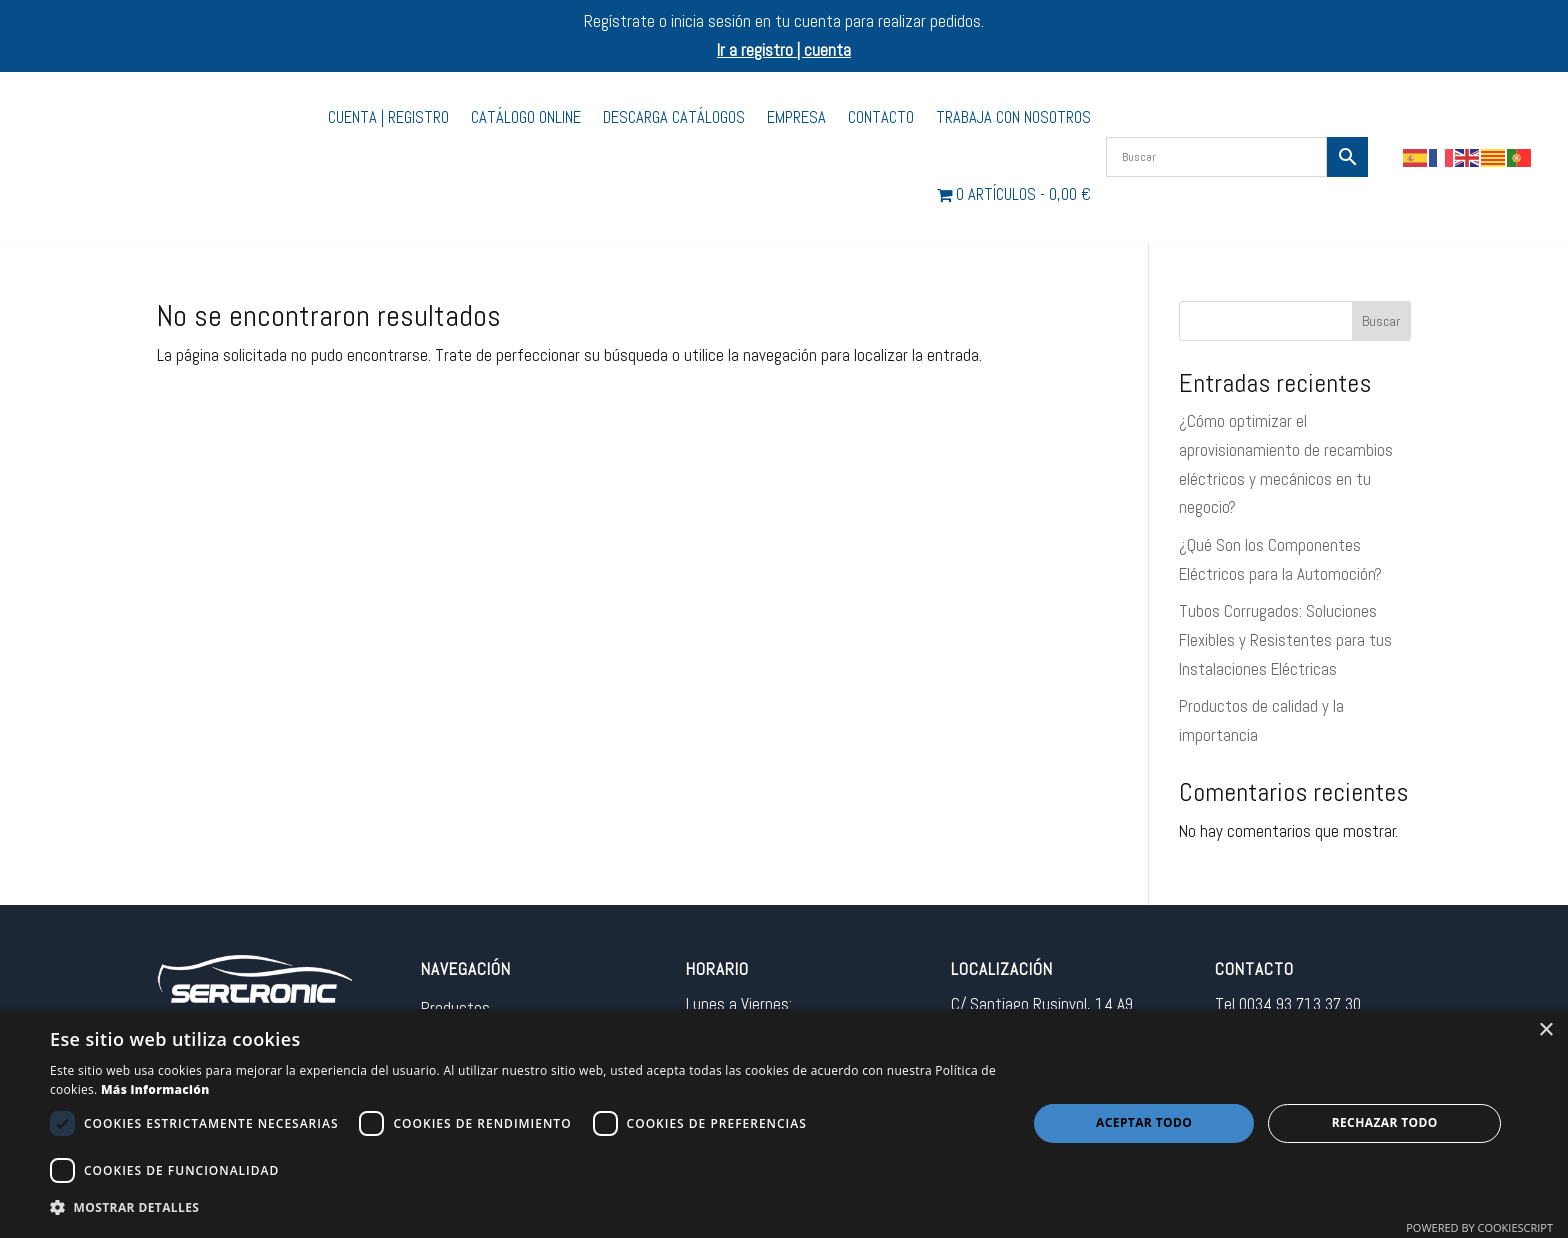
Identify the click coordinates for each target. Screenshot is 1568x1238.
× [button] (1545, 1030)
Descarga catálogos (674, 117)
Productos (455, 1008)
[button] (524, 1208)
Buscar (1381, 321)
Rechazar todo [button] (1385, 1122)
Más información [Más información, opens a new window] (155, 1089)
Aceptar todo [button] (1144, 1122)
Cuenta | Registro (388, 117)
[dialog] (784, 1123)
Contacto (881, 117)
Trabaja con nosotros (1013, 117)
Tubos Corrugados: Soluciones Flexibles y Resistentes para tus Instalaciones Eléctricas (1285, 640)
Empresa (796, 117)
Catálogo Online (526, 117)
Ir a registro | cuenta (784, 50)
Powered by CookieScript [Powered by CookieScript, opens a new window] (1479, 1227)
